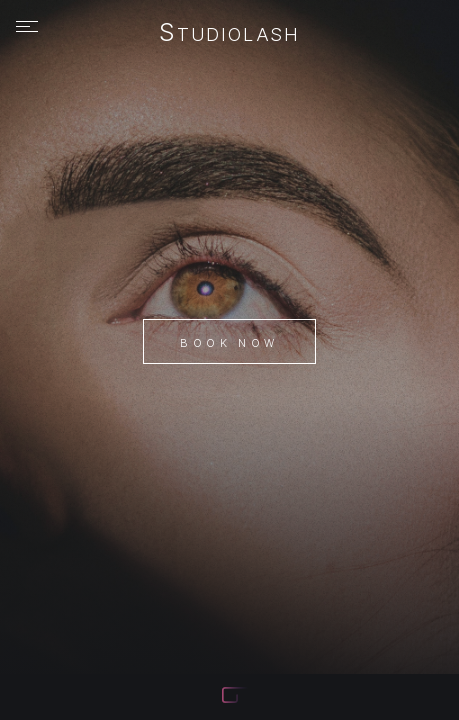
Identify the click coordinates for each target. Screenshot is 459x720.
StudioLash (229, 34)
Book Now (229, 343)
